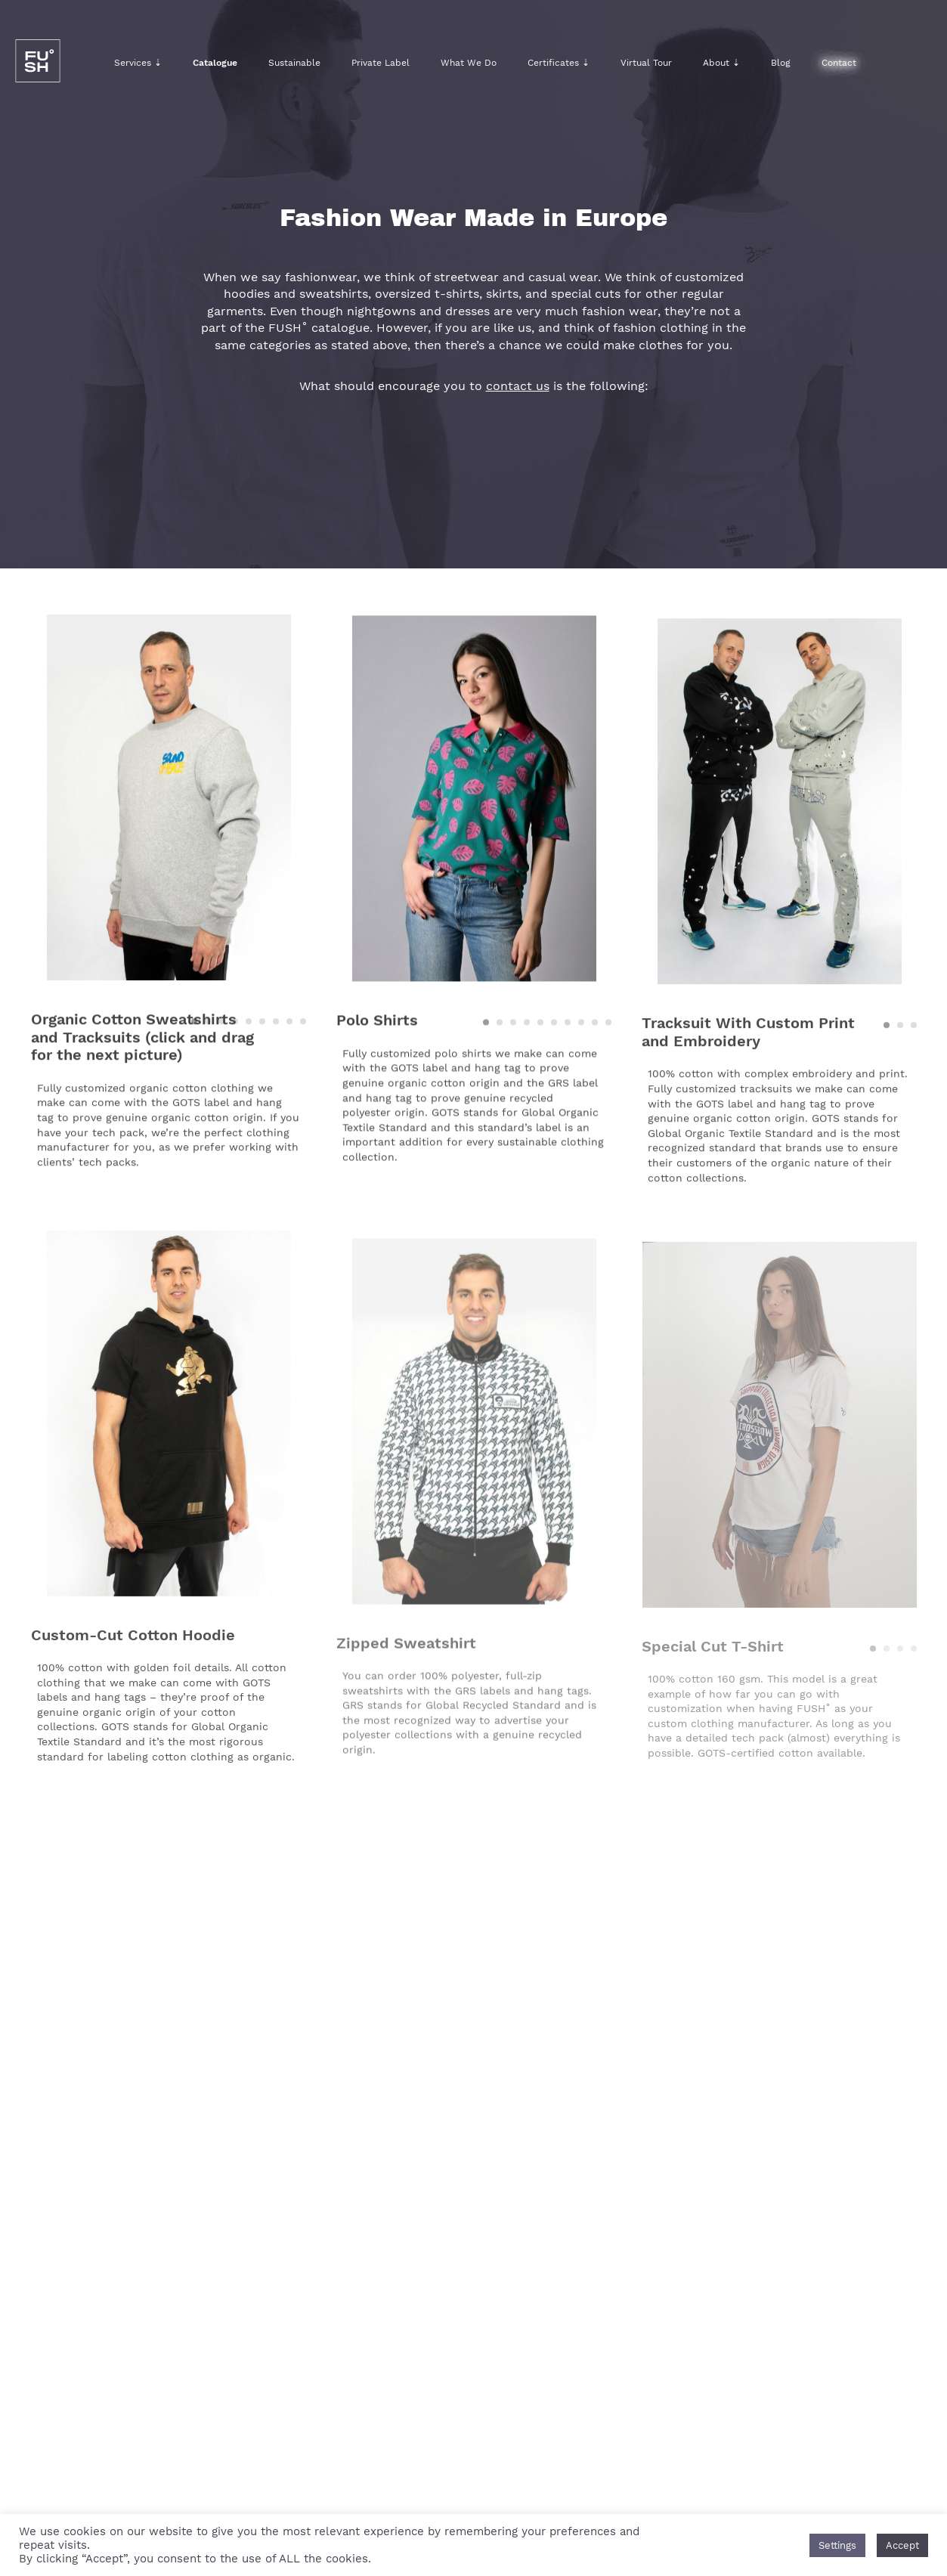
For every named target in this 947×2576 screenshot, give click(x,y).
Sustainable (294, 62)
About (721, 62)
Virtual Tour (646, 62)
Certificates (559, 62)
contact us (517, 386)
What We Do (469, 62)
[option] (168, 806)
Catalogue (215, 62)
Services (138, 62)
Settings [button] (837, 2545)
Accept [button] (902, 2545)
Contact (839, 62)
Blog (781, 62)
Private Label (380, 62)
